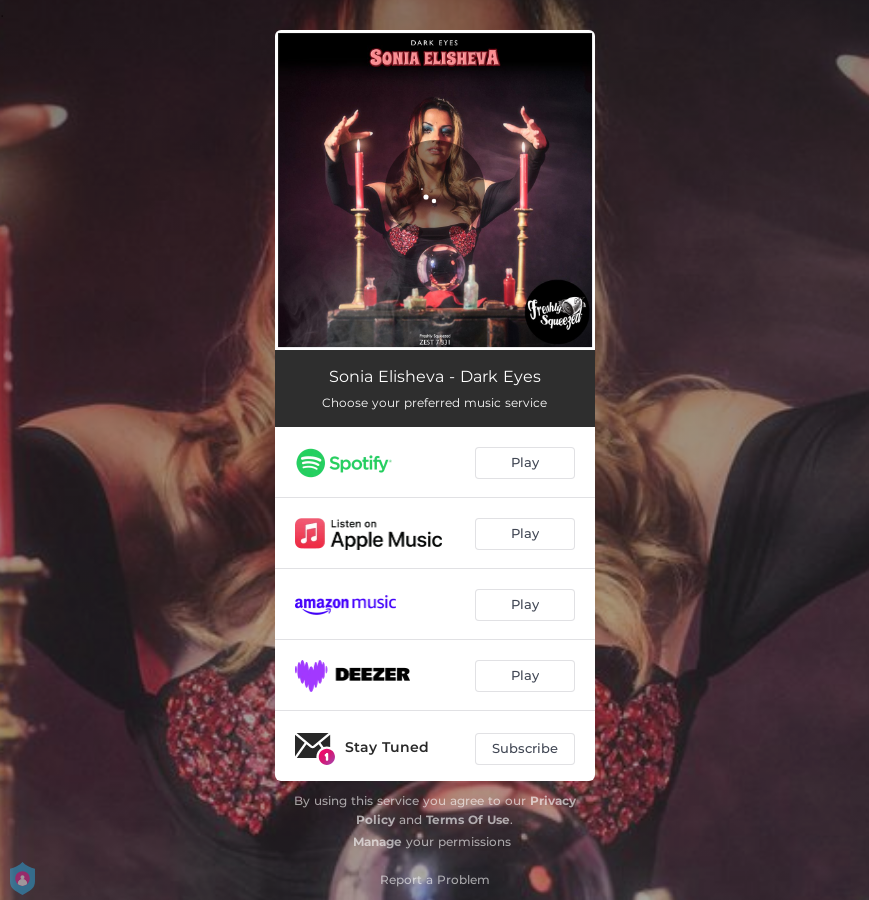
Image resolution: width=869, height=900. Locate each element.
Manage (377, 841)
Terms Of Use (468, 819)
